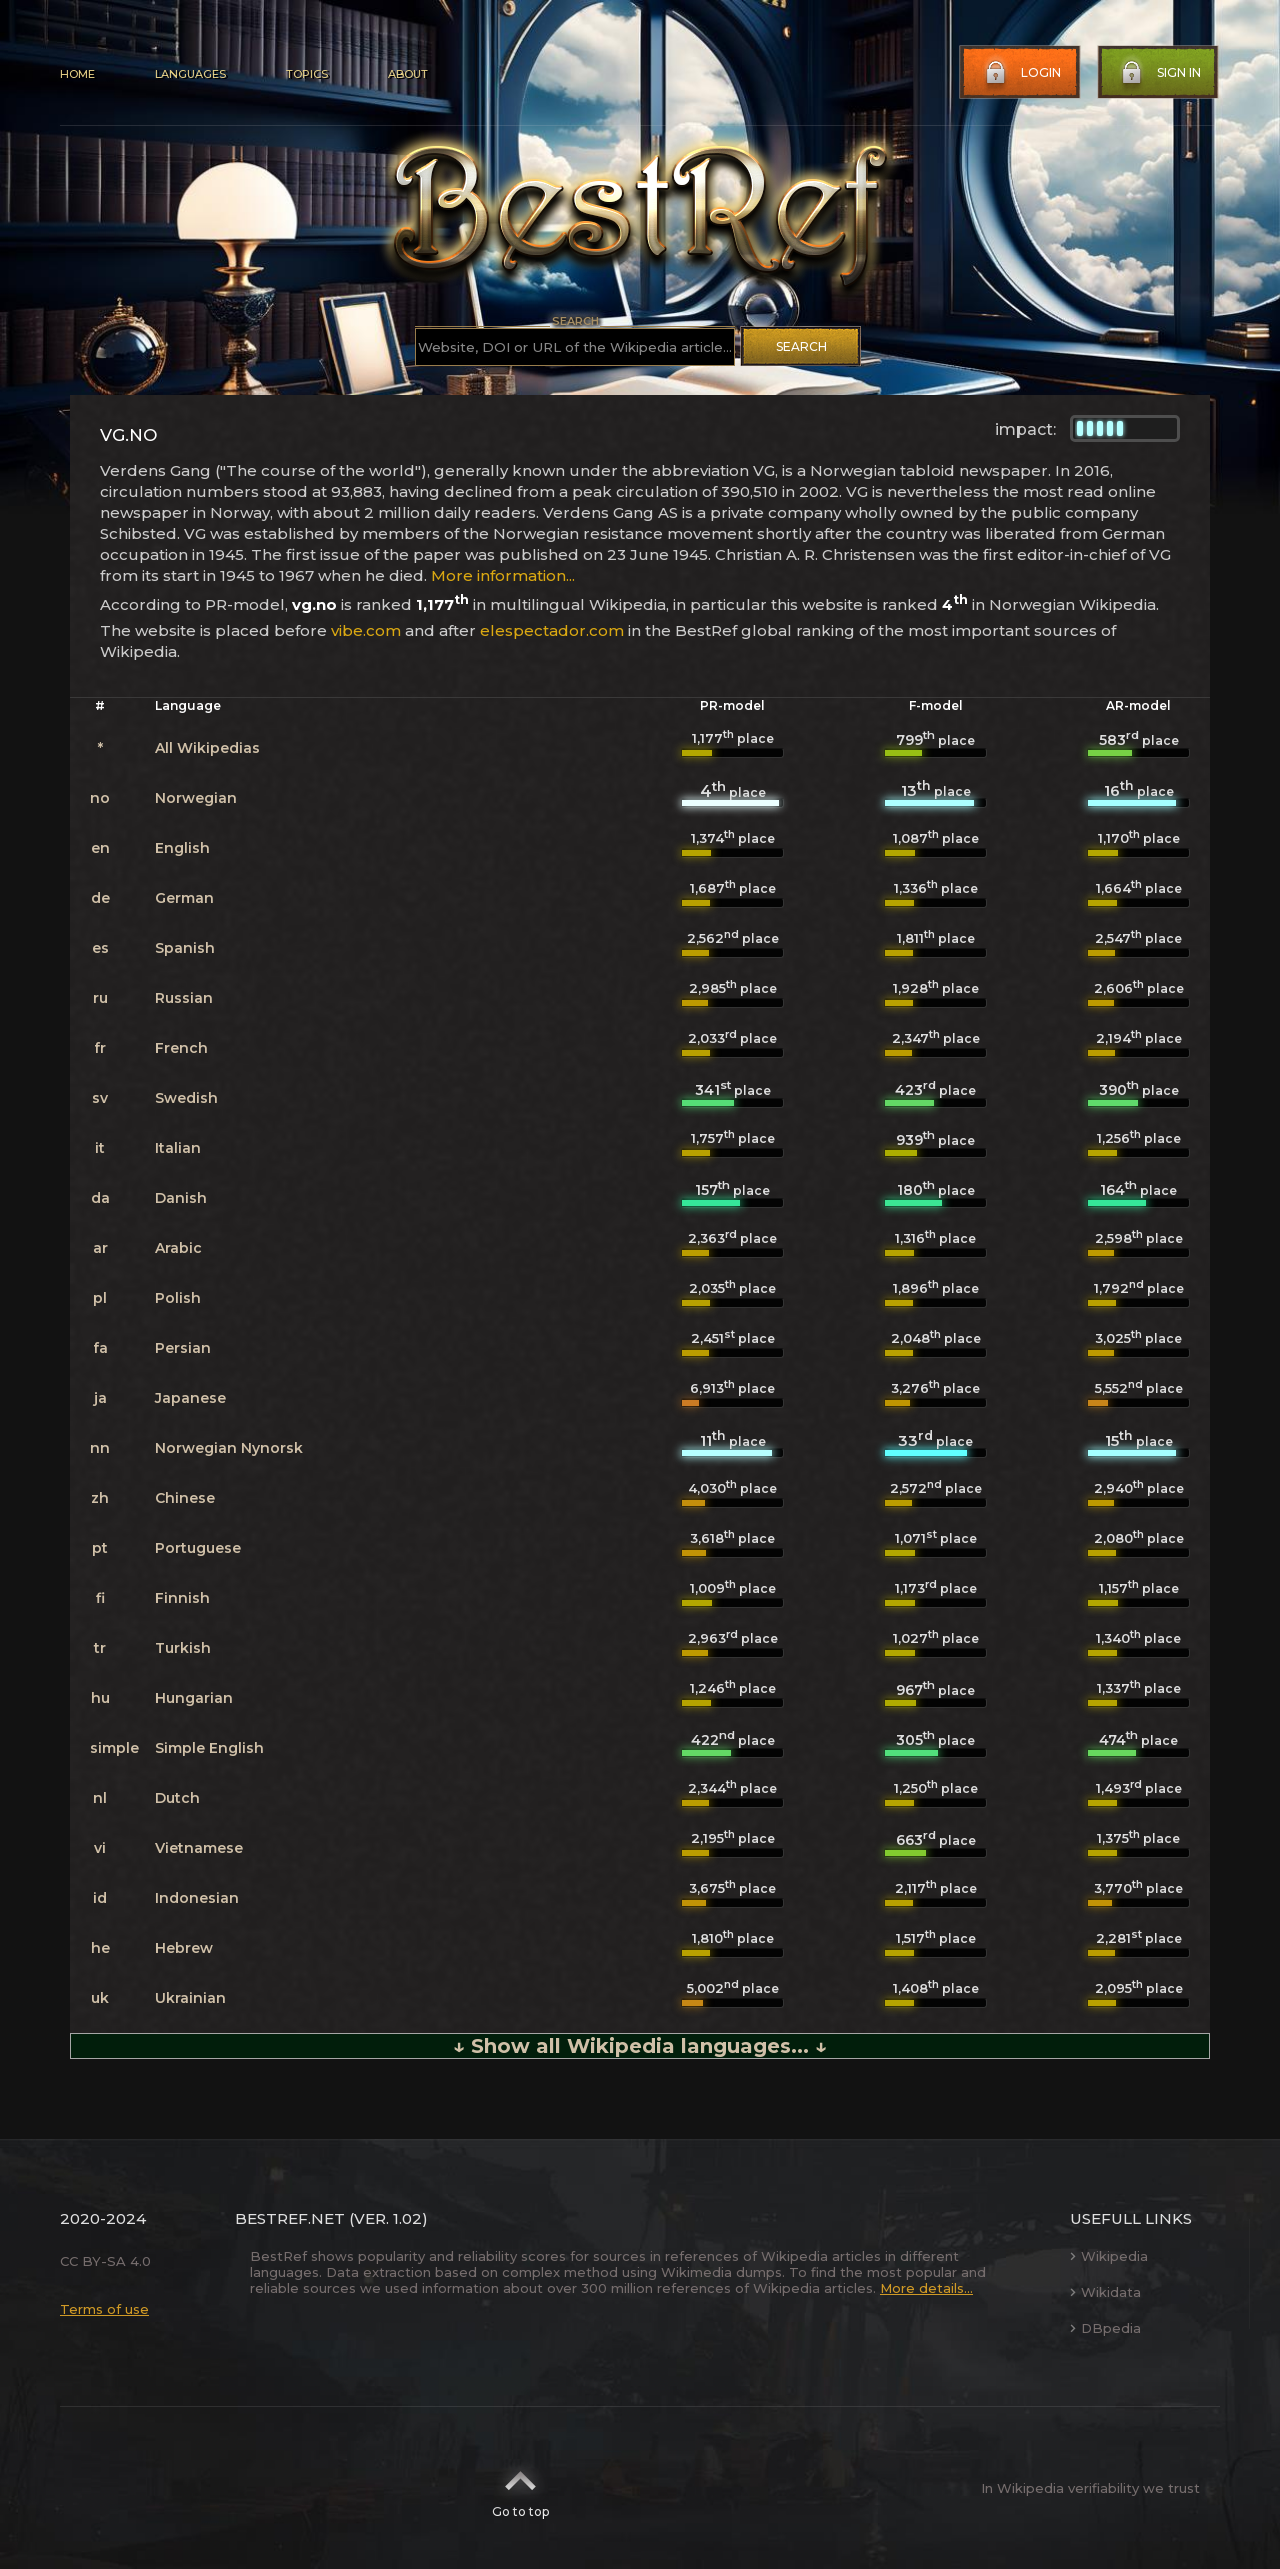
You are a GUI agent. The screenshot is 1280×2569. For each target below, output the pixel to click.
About (408, 74)
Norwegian (196, 798)
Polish (178, 1298)
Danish (181, 1198)
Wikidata (1105, 2292)
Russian (184, 998)
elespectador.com (552, 630)
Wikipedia (1109, 2256)
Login (1021, 73)
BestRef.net (290, 2218)
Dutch (177, 1798)
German (184, 898)
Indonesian (197, 1898)
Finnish (182, 1598)
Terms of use (104, 2309)
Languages (190, 74)
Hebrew (184, 1948)
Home (77, 74)
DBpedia (1105, 2328)
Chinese (185, 1498)
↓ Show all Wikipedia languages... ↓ (640, 2046)
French (181, 1048)
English (182, 848)
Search (801, 346)
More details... (926, 2288)
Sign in (1159, 73)
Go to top (520, 2488)
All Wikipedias (207, 748)
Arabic (178, 1248)
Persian (183, 1348)
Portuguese (198, 1548)
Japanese (190, 1398)
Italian (178, 1148)
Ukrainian (190, 1998)
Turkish (183, 1648)
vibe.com (366, 630)
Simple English (209, 1748)
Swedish (186, 1098)
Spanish (185, 948)
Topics (307, 74)
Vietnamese (199, 1848)
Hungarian (194, 1698)
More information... (503, 575)
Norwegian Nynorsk (229, 1448)
